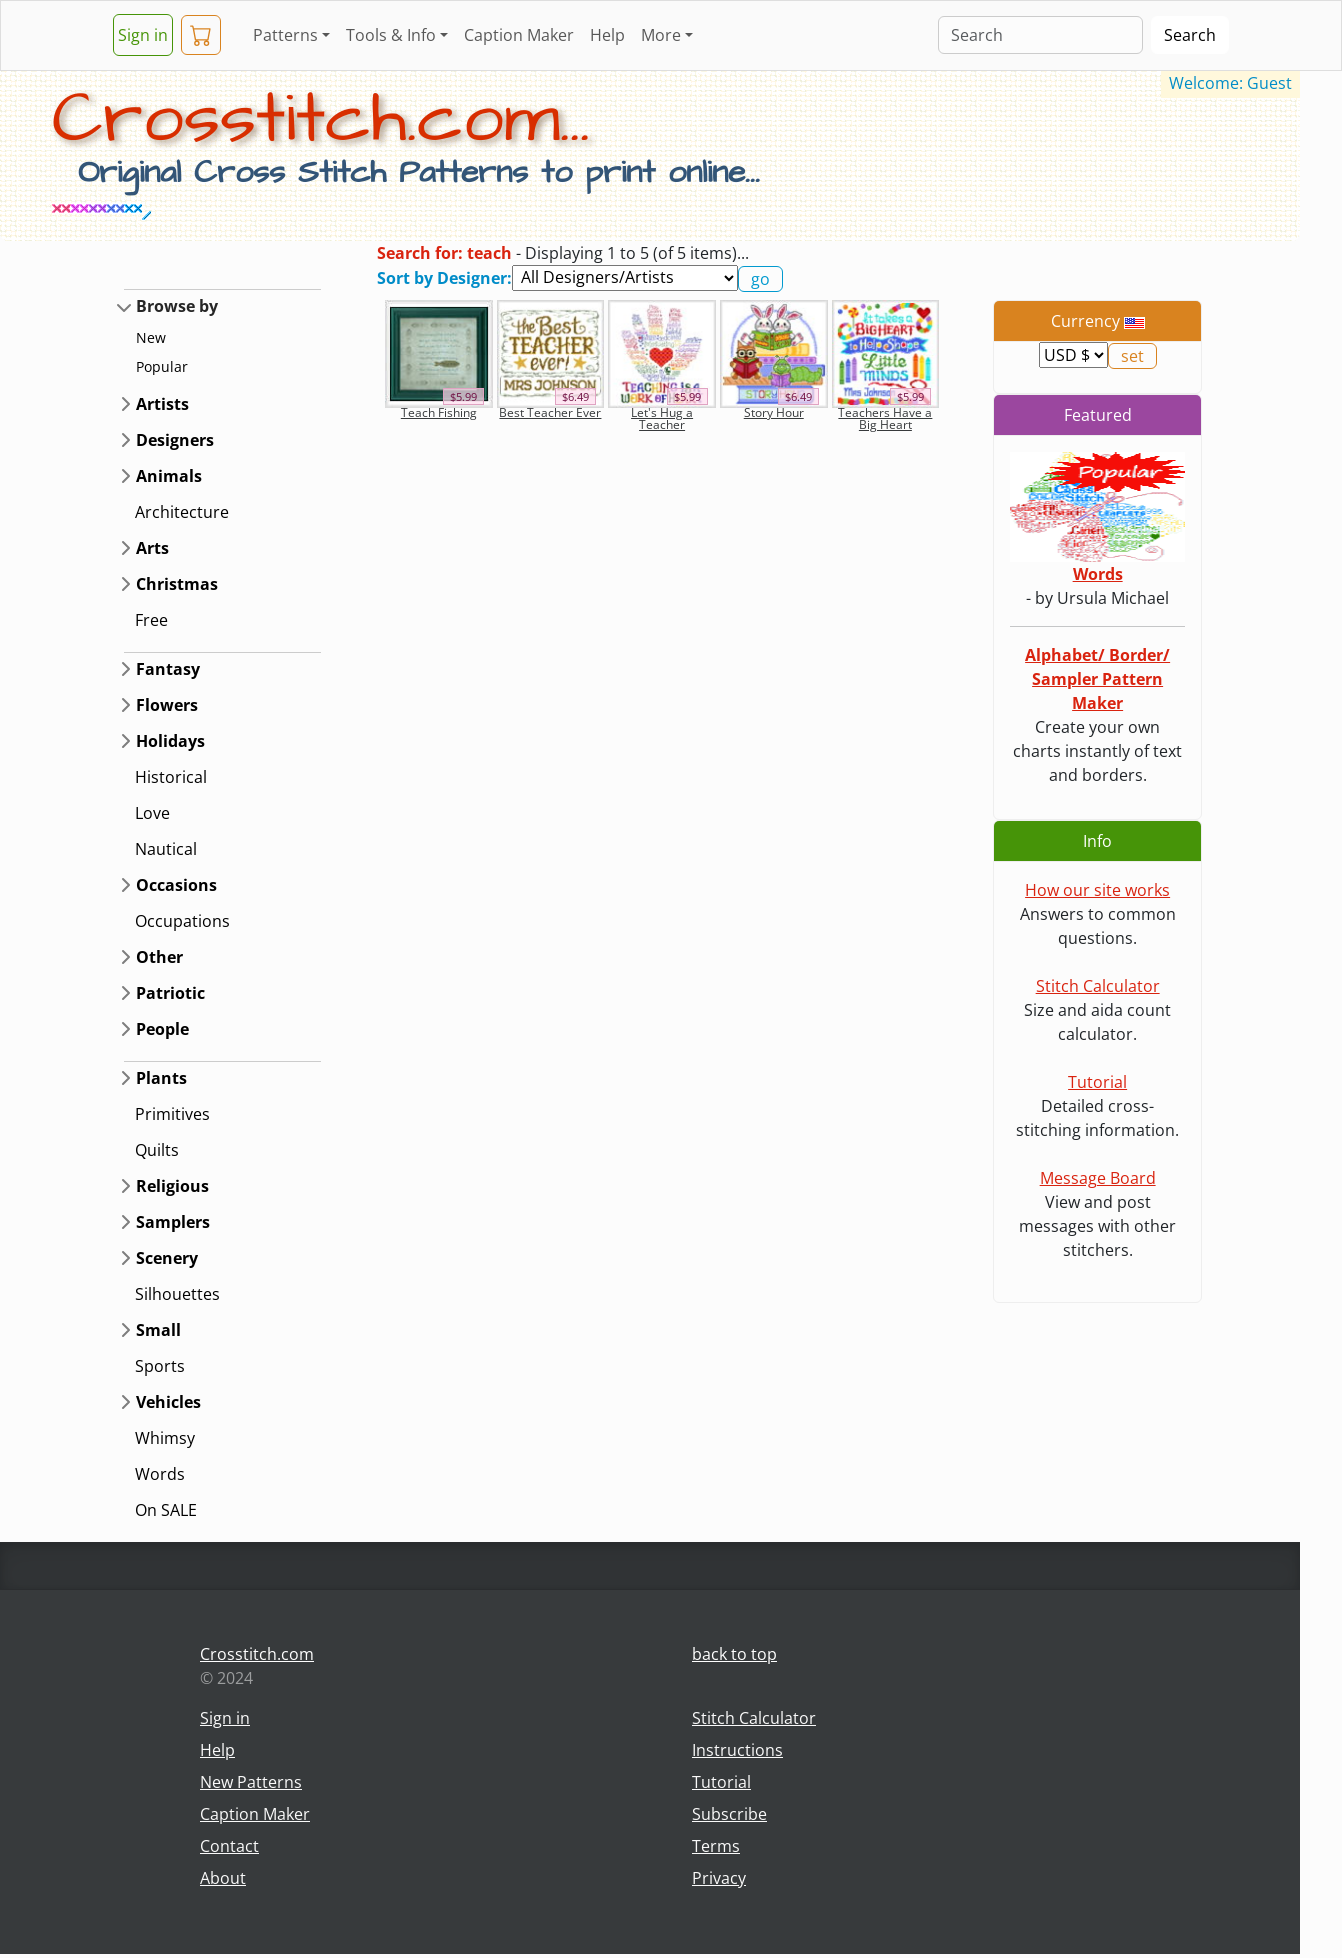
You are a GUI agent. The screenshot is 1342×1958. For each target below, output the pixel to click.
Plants (161, 1078)
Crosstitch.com (257, 1654)
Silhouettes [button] (177, 1294)
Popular (162, 366)
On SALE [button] (166, 1510)
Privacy (719, 1878)
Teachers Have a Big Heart (885, 418)
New (151, 337)
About (223, 1878)
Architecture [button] (182, 512)
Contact (229, 1846)
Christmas (177, 584)
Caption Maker (519, 35)
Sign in (143, 35)
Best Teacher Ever (550, 412)
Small (158, 1330)
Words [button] (160, 1474)
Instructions (737, 1750)
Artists (162, 404)
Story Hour (774, 412)
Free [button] (151, 620)
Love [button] (152, 813)
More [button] (661, 35)
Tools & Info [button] (391, 35)
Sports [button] (160, 1366)
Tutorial (1097, 1082)
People (162, 1029)
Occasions (176, 885)
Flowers (167, 705)
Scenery (167, 1258)
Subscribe (729, 1814)
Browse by (177, 306)
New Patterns (251, 1782)
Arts (152, 548)
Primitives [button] (172, 1114)
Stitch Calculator (1098, 986)
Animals (169, 476)
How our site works (1097, 890)
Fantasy (168, 669)
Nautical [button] (166, 849)
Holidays (170, 741)
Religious (172, 1186)
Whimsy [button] (165, 1438)
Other (159, 957)
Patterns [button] (285, 35)
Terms (716, 1846)
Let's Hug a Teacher (662, 418)
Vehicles (168, 1402)
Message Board (1098, 1178)
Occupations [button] (182, 921)
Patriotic (170, 993)
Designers (175, 440)
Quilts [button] (157, 1150)
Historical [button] (171, 777)
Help (607, 35)
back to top (734, 1654)
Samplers (173, 1222)
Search (1190, 35)
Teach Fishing (439, 412)
